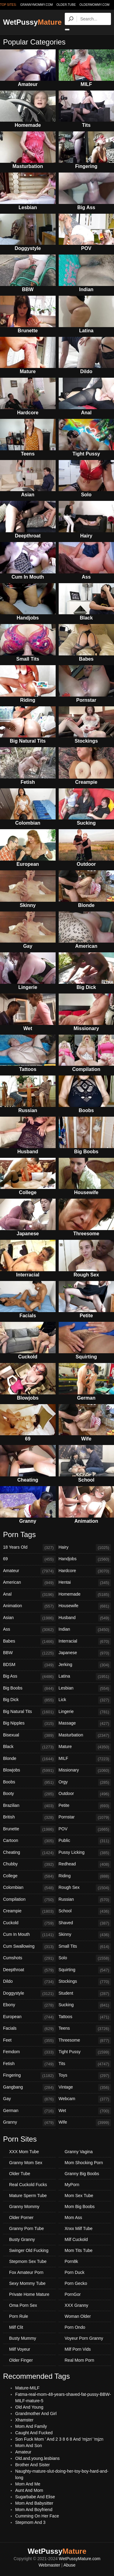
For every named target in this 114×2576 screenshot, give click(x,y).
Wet (85, 2111)
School (85, 1911)
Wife (85, 2122)
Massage (85, 1723)
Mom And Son (28, 2445)
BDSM (29, 1665)
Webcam (85, 2099)
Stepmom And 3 (30, 2522)
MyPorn (72, 2184)
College (29, 1876)
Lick (85, 1700)
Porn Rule (18, 2316)
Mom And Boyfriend (33, 2509)
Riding (85, 1876)
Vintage (85, 2087)
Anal (29, 1594)
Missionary (85, 1770)
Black (29, 1747)
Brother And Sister (32, 2464)
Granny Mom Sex (25, 2162)
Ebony (29, 2005)
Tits (85, 2064)
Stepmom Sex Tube (28, 2261)
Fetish (29, 2064)
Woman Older (78, 2316)
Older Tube (19, 2173)
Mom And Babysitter (34, 2503)
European (29, 2017)
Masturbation (85, 1735)
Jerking (85, 1665)
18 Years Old (29, 1547)
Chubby (29, 1864)
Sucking (85, 2005)
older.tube (66, 4)
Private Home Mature (29, 2294)
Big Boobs (29, 1688)
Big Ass (29, 1676)
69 (29, 1559)
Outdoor (85, 1794)
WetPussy (32, 22)
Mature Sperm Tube (28, 2195)
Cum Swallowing (29, 1946)
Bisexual (29, 1735)
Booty (29, 1794)
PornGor (73, 2294)
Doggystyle (29, 1993)
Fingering (29, 2075)
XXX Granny (76, 2305)
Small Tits (85, 1946)
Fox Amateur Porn (26, 2272)
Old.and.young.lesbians (37, 2458)
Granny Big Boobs (82, 2173)
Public (85, 1841)
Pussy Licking (85, 1853)
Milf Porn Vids (78, 2349)
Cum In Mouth (29, 1935)
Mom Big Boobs (80, 2206)
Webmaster (49, 2565)
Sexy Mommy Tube (27, 2283)
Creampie (29, 1911)
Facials (29, 2028)
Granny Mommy (24, 2206)
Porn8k (71, 2261)
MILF (85, 1759)
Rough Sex (85, 1888)
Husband (85, 1618)
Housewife (85, 1606)
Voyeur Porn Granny (84, 2338)
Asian (29, 1618)
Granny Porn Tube (26, 2228)
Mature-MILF (27, 2387)
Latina (85, 1676)
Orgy (85, 1782)
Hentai (85, 1582)
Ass (29, 1629)
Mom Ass (73, 2217)
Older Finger (21, 2360)
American (29, 1582)
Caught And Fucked (34, 2432)
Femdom (29, 2052)
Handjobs (85, 1559)
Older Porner (21, 2217)
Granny (29, 2122)
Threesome (85, 2040)
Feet (29, 2040)
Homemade (85, 1594)
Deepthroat (29, 1970)
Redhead (85, 1864)
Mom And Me (27, 2483)
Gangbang (29, 2087)
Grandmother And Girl (36, 2413)
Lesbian (85, 1688)
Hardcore (85, 1571)
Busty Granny (22, 2239)
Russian (85, 1899)
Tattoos (85, 2017)
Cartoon (29, 1841)
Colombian (29, 1888)
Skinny (85, 1935)
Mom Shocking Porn (84, 2162)
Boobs (29, 1782)
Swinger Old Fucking (28, 2250)
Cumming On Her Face (37, 2516)
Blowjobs (29, 1770)
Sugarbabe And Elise (35, 2496)
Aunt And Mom (29, 2490)
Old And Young (29, 2407)
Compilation (29, 1899)
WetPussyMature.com (80, 2558)
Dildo (29, 1982)
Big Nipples (29, 1723)
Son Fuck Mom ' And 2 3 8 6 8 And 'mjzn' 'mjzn (59, 2439)
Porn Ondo (75, 2327)
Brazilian (29, 1806)
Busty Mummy (22, 2338)
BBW (29, 1653)
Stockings (85, 1982)
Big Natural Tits (29, 1712)
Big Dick (29, 1700)
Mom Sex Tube (79, 2195)
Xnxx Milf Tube (79, 2228)
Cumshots (29, 1958)
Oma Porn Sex (23, 2305)
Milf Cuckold (76, 2239)
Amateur (29, 1571)
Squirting (85, 1970)
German (29, 2111)
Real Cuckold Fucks (28, 2184)
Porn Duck (75, 2272)
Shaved (85, 1923)
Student (85, 1993)
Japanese (85, 1653)
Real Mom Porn (79, 2360)
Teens (85, 2028)
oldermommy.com (94, 4)
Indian (85, 1629)
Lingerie (85, 1712)
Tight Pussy (85, 2052)
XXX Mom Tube (24, 2151)
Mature (85, 1747)
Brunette (29, 1829)
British (29, 1817)
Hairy (85, 1547)
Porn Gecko (76, 2283)
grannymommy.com (36, 4)
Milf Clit (16, 2327)
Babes (29, 1641)
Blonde (29, 1759)
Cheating (29, 1853)
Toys (85, 2075)
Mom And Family (31, 2426)
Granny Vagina (79, 2151)
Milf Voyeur (19, 2349)
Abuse (70, 2565)
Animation (29, 1606)
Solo (85, 1958)
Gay (29, 2099)
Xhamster (24, 2419)
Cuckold (29, 1923)
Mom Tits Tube (79, 2250)
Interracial (85, 1641)
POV (85, 1829)
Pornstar (85, 1817)
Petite (85, 1806)
